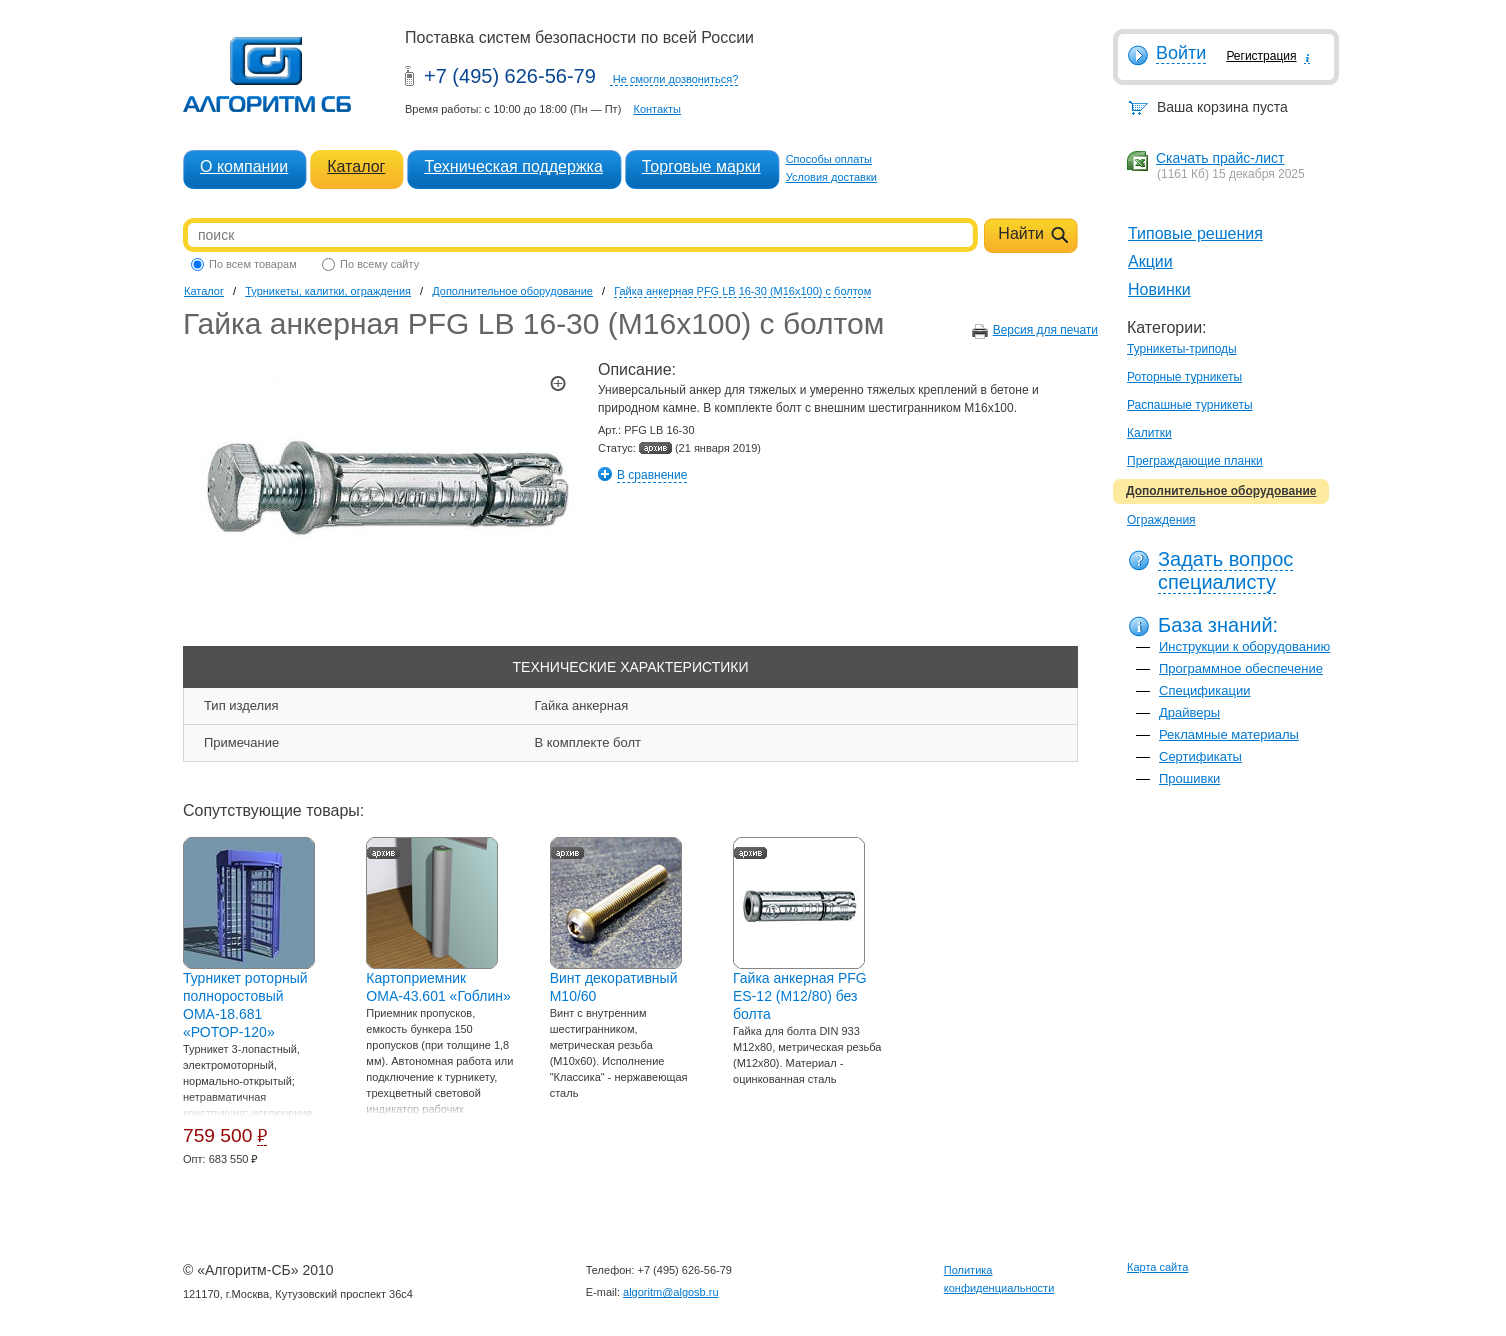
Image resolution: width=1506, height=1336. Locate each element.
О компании (244, 166)
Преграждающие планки (1195, 461)
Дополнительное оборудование (1221, 491)
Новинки (1159, 289)
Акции (1150, 261)
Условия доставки (831, 177)
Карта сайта (1157, 1267)
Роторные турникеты (1184, 377)
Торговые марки (701, 166)
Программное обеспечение (1241, 668)
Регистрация (1261, 56)
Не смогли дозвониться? (676, 79)
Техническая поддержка (513, 166)
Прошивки (1189, 778)
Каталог (356, 166)
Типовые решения (1195, 233)
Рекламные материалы (1229, 734)
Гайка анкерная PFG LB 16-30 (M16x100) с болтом (742, 291)
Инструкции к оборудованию (1244, 646)
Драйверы (1189, 712)
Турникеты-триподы (1182, 349)
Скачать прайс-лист (1220, 158)
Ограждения (1161, 520)
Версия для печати (1045, 330)
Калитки (1149, 433)
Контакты (657, 109)
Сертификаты (1200, 756)
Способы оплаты (829, 159)
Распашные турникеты (1190, 405)
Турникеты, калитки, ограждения (328, 291)
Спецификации (1205, 690)
